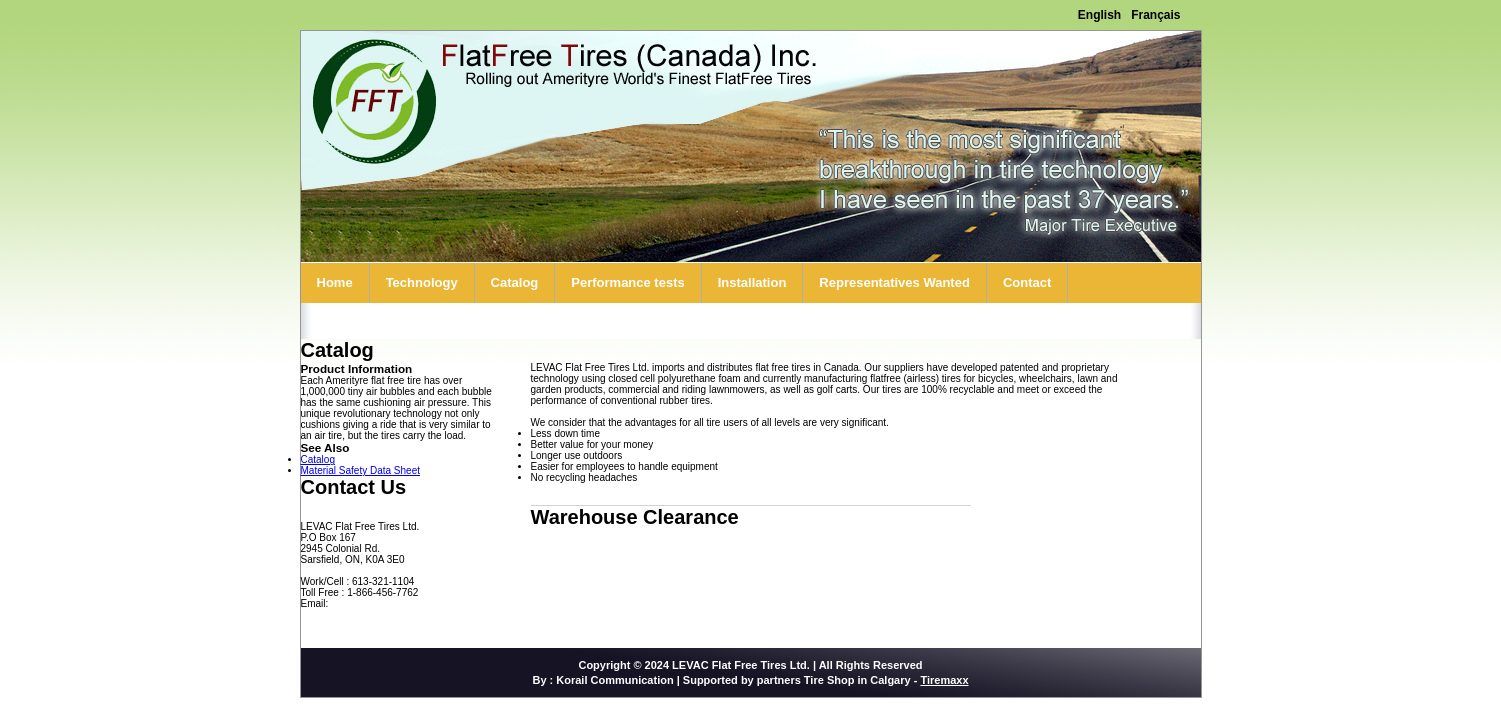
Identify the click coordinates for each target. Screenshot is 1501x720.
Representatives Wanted (894, 282)
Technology (422, 282)
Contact (1027, 282)
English (1099, 15)
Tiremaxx (944, 680)
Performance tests (627, 282)
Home (335, 282)
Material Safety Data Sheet (361, 470)
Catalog (515, 282)
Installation (752, 282)
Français (1155, 15)
